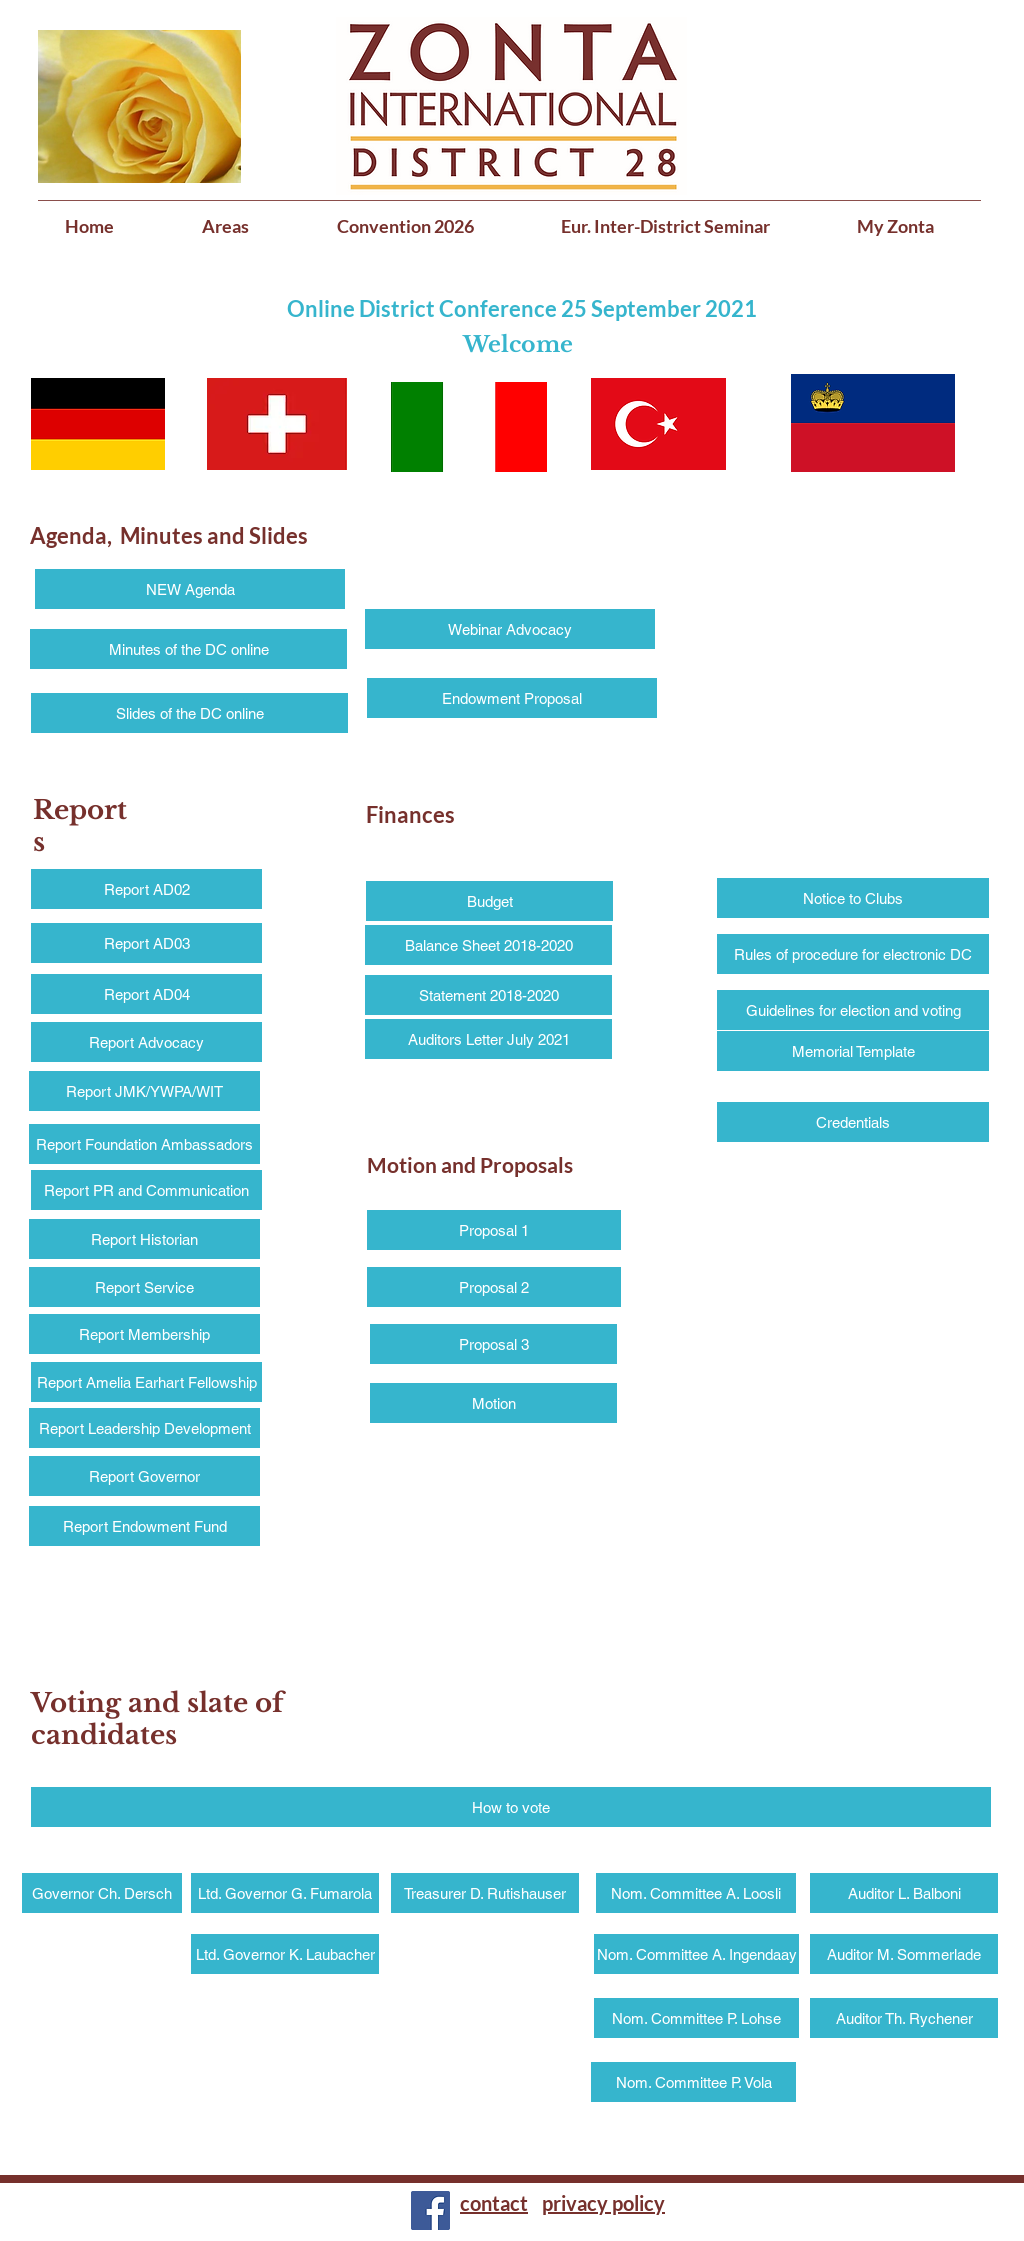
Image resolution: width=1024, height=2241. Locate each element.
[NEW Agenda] (190, 589)
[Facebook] (430, 2210)
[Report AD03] (146, 943)
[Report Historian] (144, 1239)
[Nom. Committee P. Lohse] (696, 2018)
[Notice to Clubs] (853, 898)
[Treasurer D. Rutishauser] (485, 1893)
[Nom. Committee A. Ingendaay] (696, 1954)
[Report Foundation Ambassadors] (144, 1144)
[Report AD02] (146, 889)
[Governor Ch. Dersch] (102, 1893)
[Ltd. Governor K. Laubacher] (285, 1954)
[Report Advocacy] (146, 1042)
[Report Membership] (144, 1334)
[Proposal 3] (493, 1344)
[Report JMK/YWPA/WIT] (144, 1091)
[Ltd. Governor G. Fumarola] (285, 1893)
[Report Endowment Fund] (144, 1526)
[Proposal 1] (494, 1230)
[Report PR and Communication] (146, 1190)
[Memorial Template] (853, 1051)
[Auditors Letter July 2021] (488, 1039)
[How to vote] (511, 1807)
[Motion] (493, 1403)
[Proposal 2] (494, 1287)
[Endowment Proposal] (512, 698)
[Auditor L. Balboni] (904, 1893)
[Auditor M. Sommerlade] (904, 1954)
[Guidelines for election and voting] (853, 1010)
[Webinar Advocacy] (510, 629)
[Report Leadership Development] (144, 1428)
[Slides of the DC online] (189, 713)
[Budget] (489, 901)
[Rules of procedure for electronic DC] (853, 954)
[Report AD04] (146, 994)
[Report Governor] (144, 1476)
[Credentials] (853, 1122)
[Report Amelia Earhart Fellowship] (146, 1382)
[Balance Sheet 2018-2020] (488, 945)
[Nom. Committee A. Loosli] (696, 1893)
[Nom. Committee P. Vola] (693, 2082)
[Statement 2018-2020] (488, 995)
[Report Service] (144, 1287)
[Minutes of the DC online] (188, 649)
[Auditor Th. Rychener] (904, 2018)
